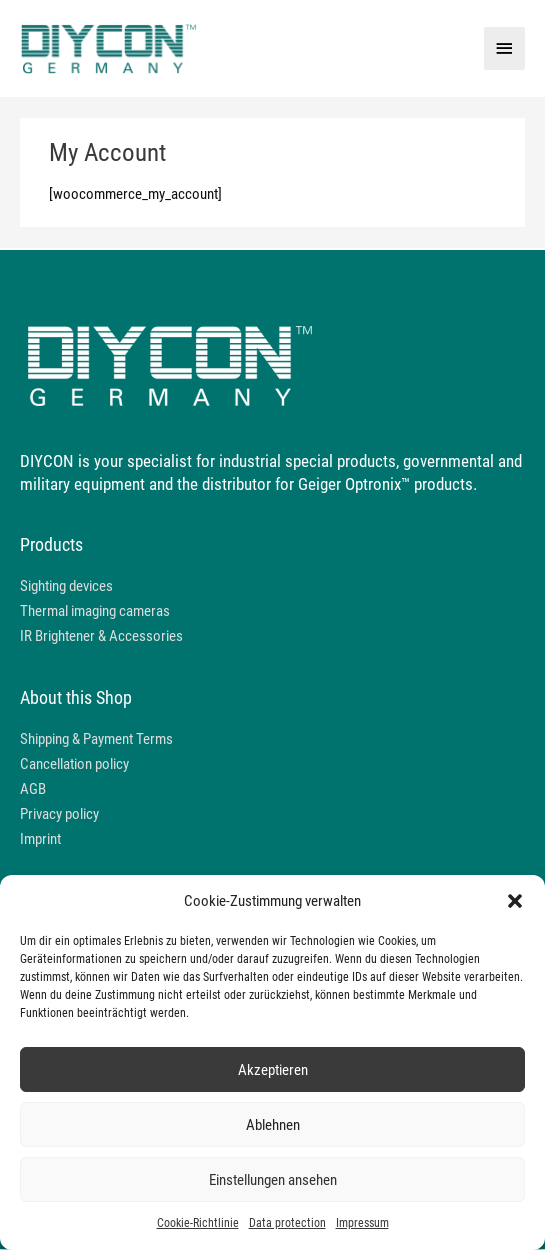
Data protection (287, 1223)
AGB (33, 790)
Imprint (40, 840)
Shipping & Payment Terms (96, 740)
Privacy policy (59, 815)
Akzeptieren (273, 1070)
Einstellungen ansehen (273, 1180)
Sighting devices (66, 586)
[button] (515, 901)
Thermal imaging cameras (95, 611)
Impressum (362, 1223)
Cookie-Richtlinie (198, 1223)
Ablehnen (273, 1125)
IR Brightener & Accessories (101, 636)
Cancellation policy (74, 765)
